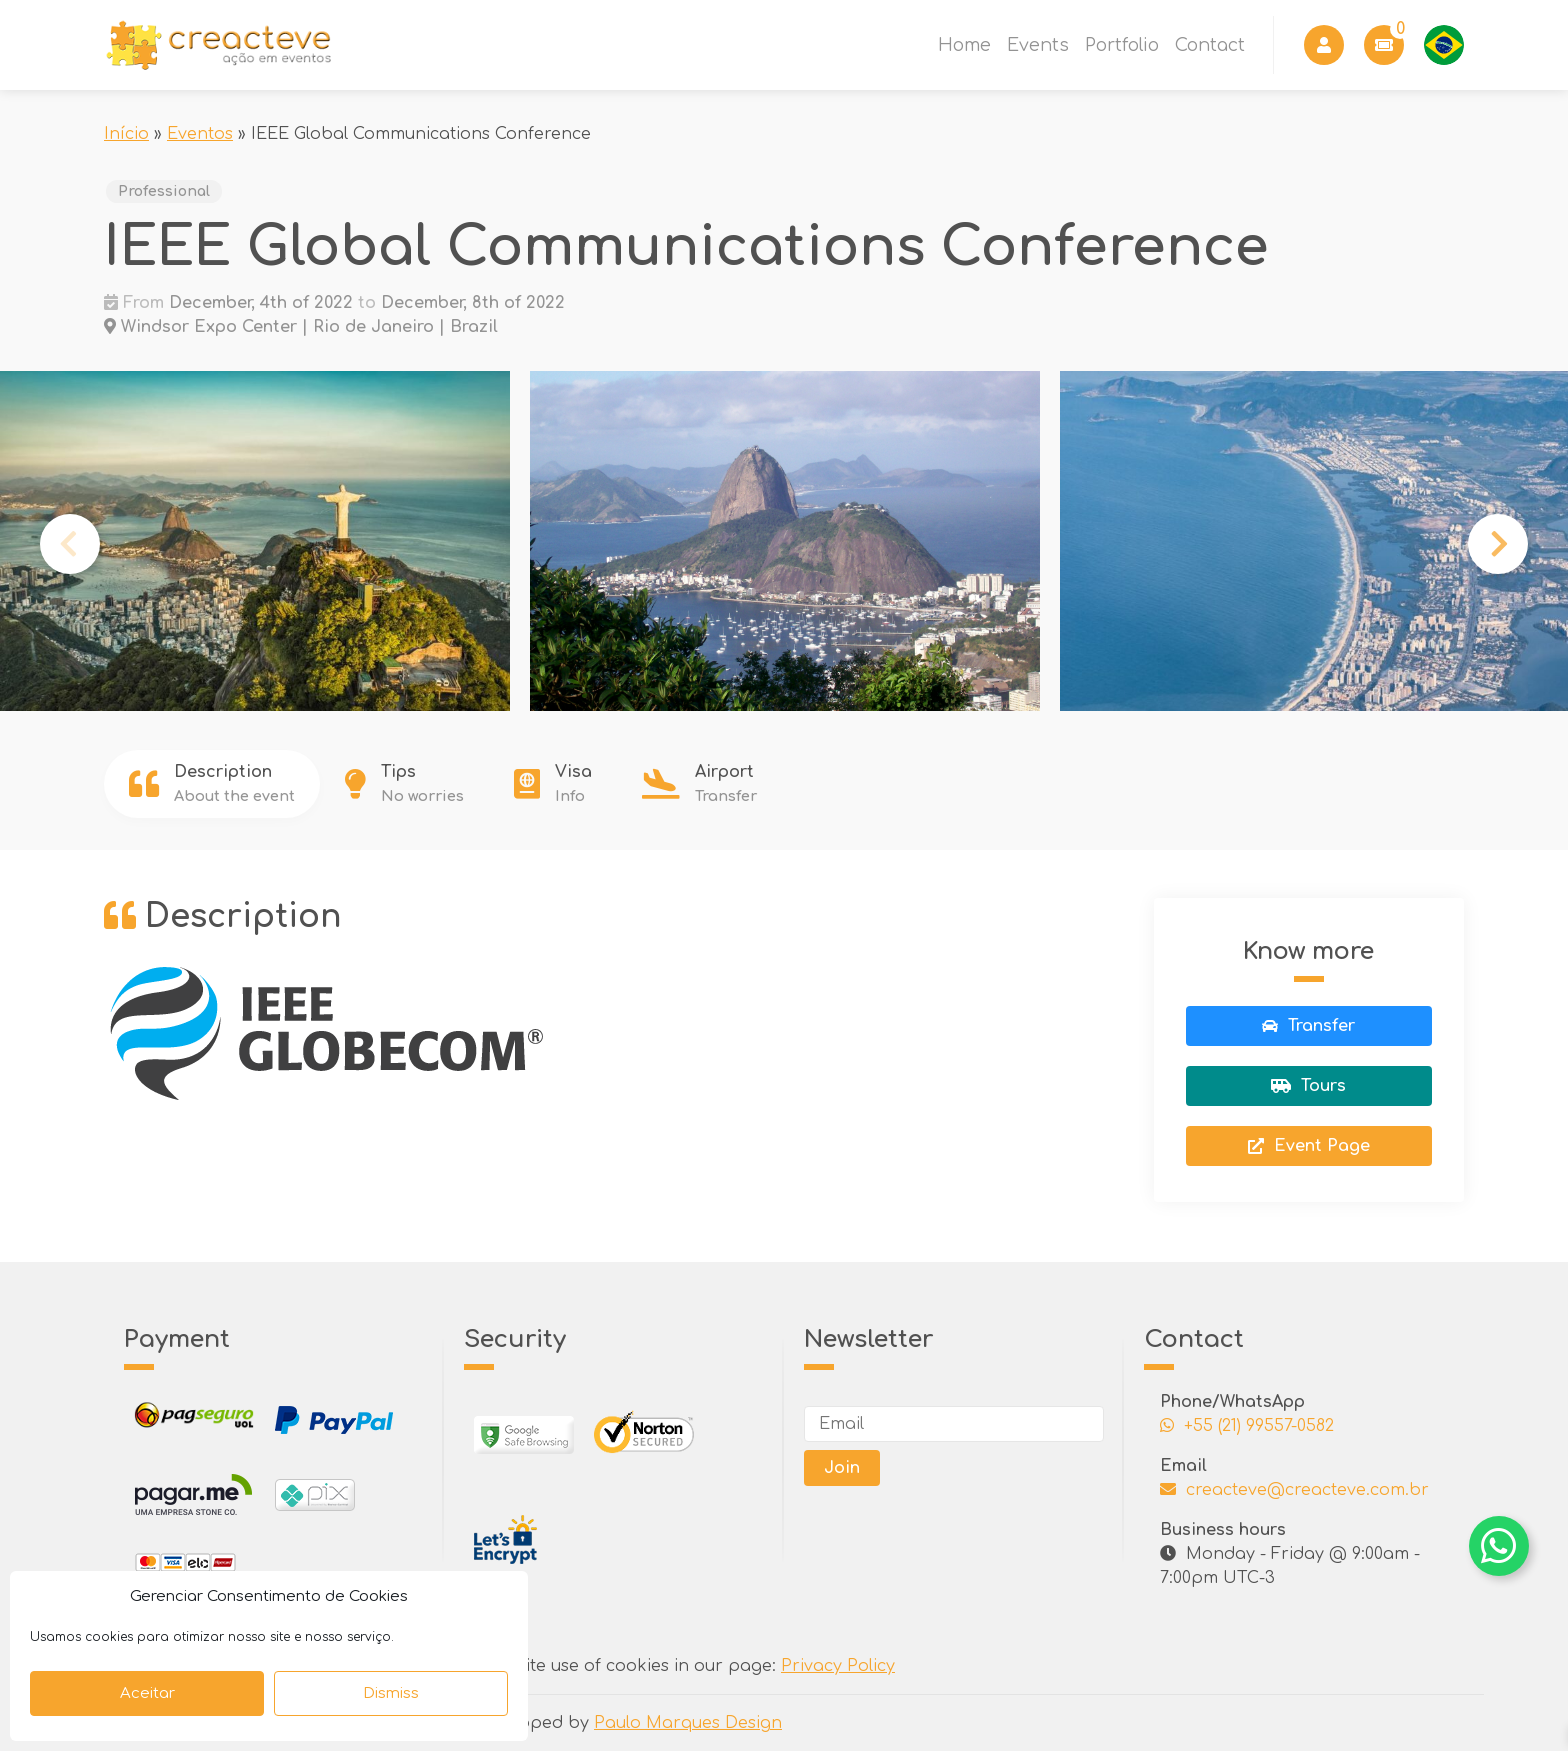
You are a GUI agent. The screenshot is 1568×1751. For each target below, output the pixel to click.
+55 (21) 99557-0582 (1247, 1426)
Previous (70, 544)
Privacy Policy (838, 1666)
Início (126, 134)
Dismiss (391, 1693)
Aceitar (147, 1693)
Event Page (1309, 1146)
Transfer (1308, 1026)
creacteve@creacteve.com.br (1294, 1490)
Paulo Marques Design (688, 1723)
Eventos (200, 134)
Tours (1308, 1086)
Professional (164, 191)
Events (1038, 45)
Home (964, 45)
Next (1498, 544)
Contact (1210, 45)
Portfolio (1122, 45)
